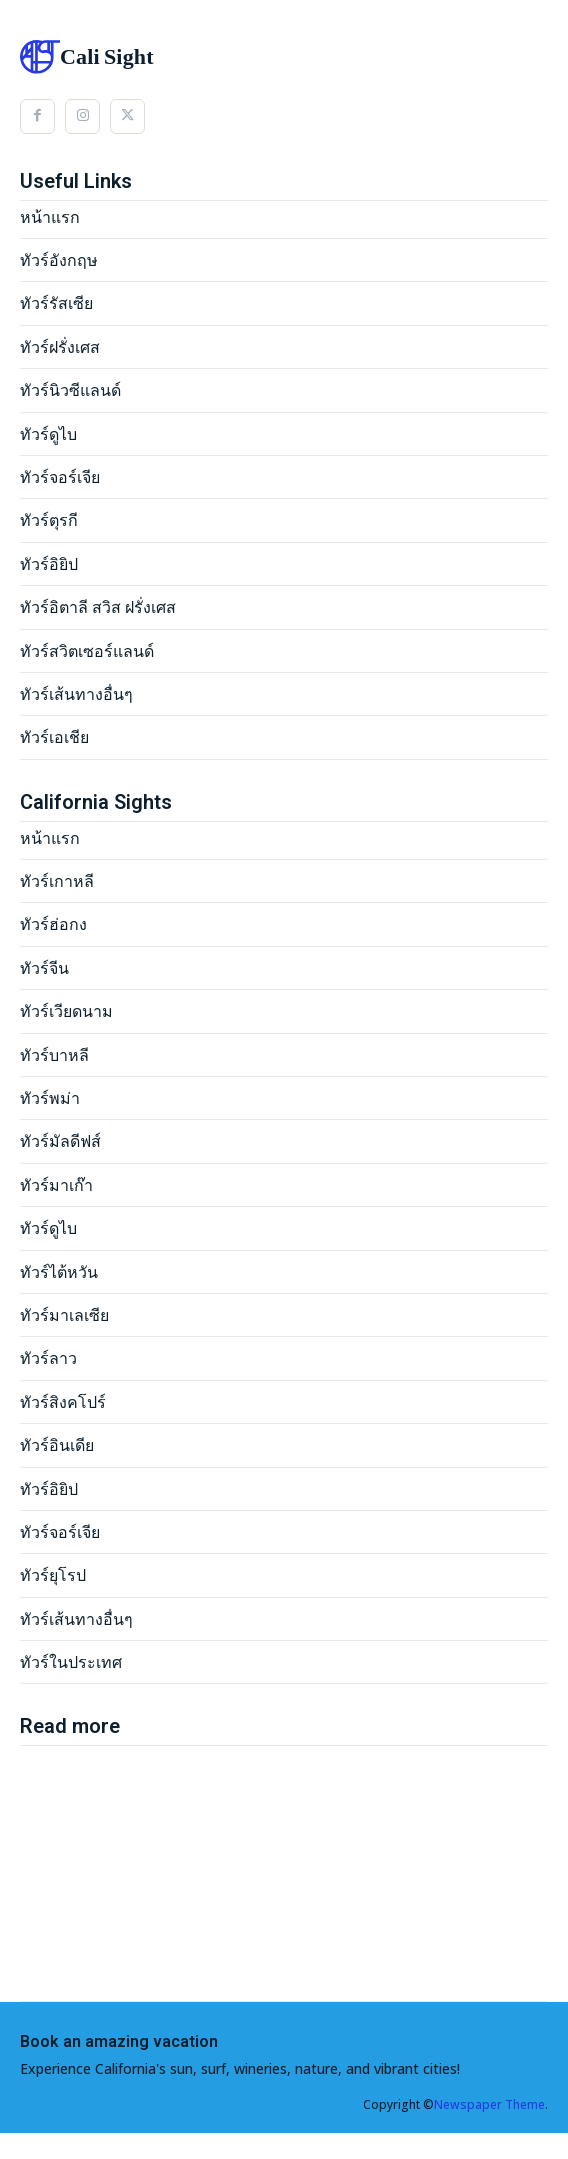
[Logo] (284, 57)
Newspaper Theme (489, 2104)
